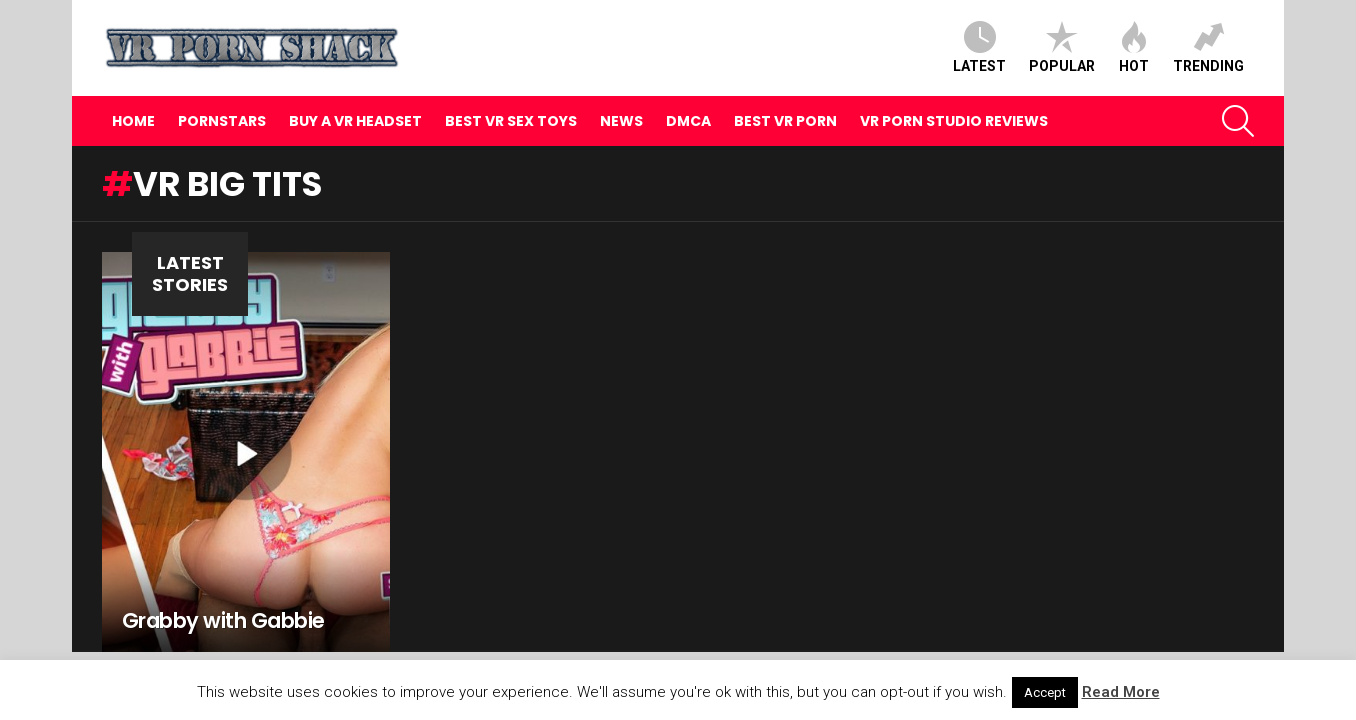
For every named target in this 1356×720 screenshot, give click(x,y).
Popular (1062, 47)
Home (133, 121)
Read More (1121, 692)
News (621, 121)
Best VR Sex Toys (511, 121)
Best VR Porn (785, 121)
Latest (979, 47)
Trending (1208, 47)
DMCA (688, 121)
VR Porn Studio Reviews (954, 121)
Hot (1134, 47)
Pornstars (222, 121)
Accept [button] (1045, 692)
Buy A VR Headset (355, 121)
